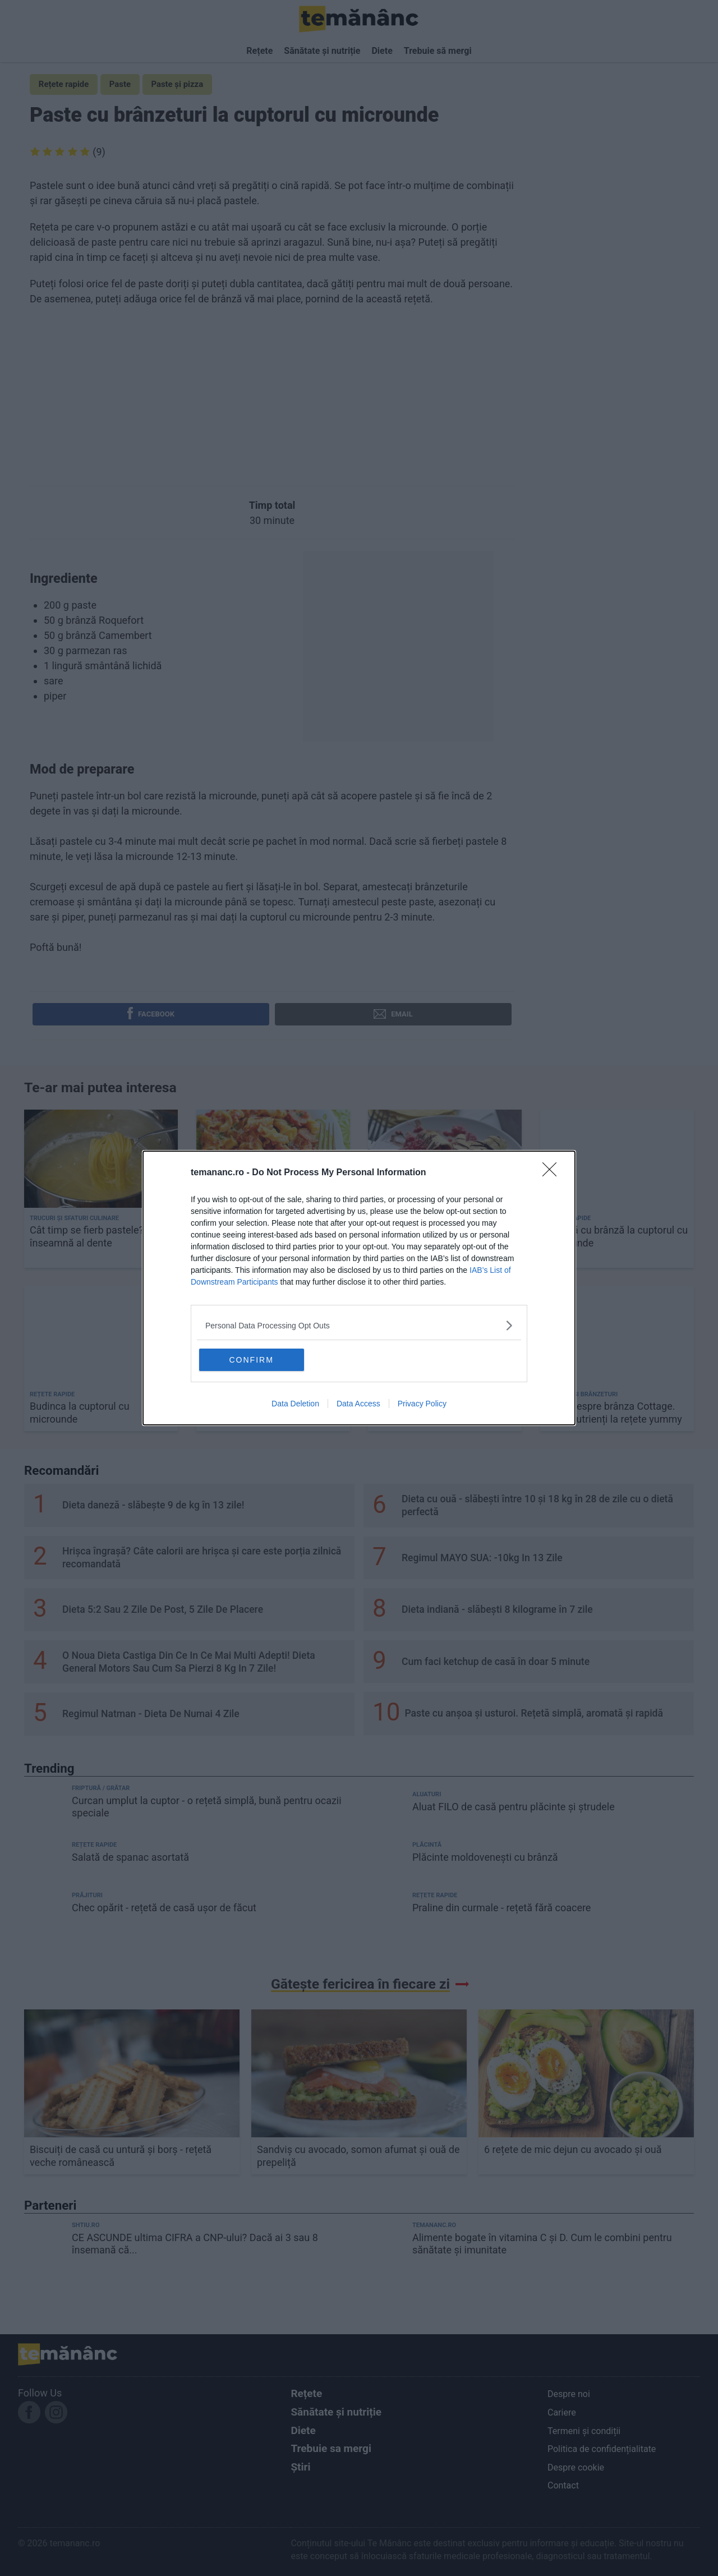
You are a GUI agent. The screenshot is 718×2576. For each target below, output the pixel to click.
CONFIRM (254, 1359)
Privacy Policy (422, 1404)
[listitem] (359, 1325)
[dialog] (359, 1288)
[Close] (553, 1172)
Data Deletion (295, 1404)
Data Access (358, 1404)
